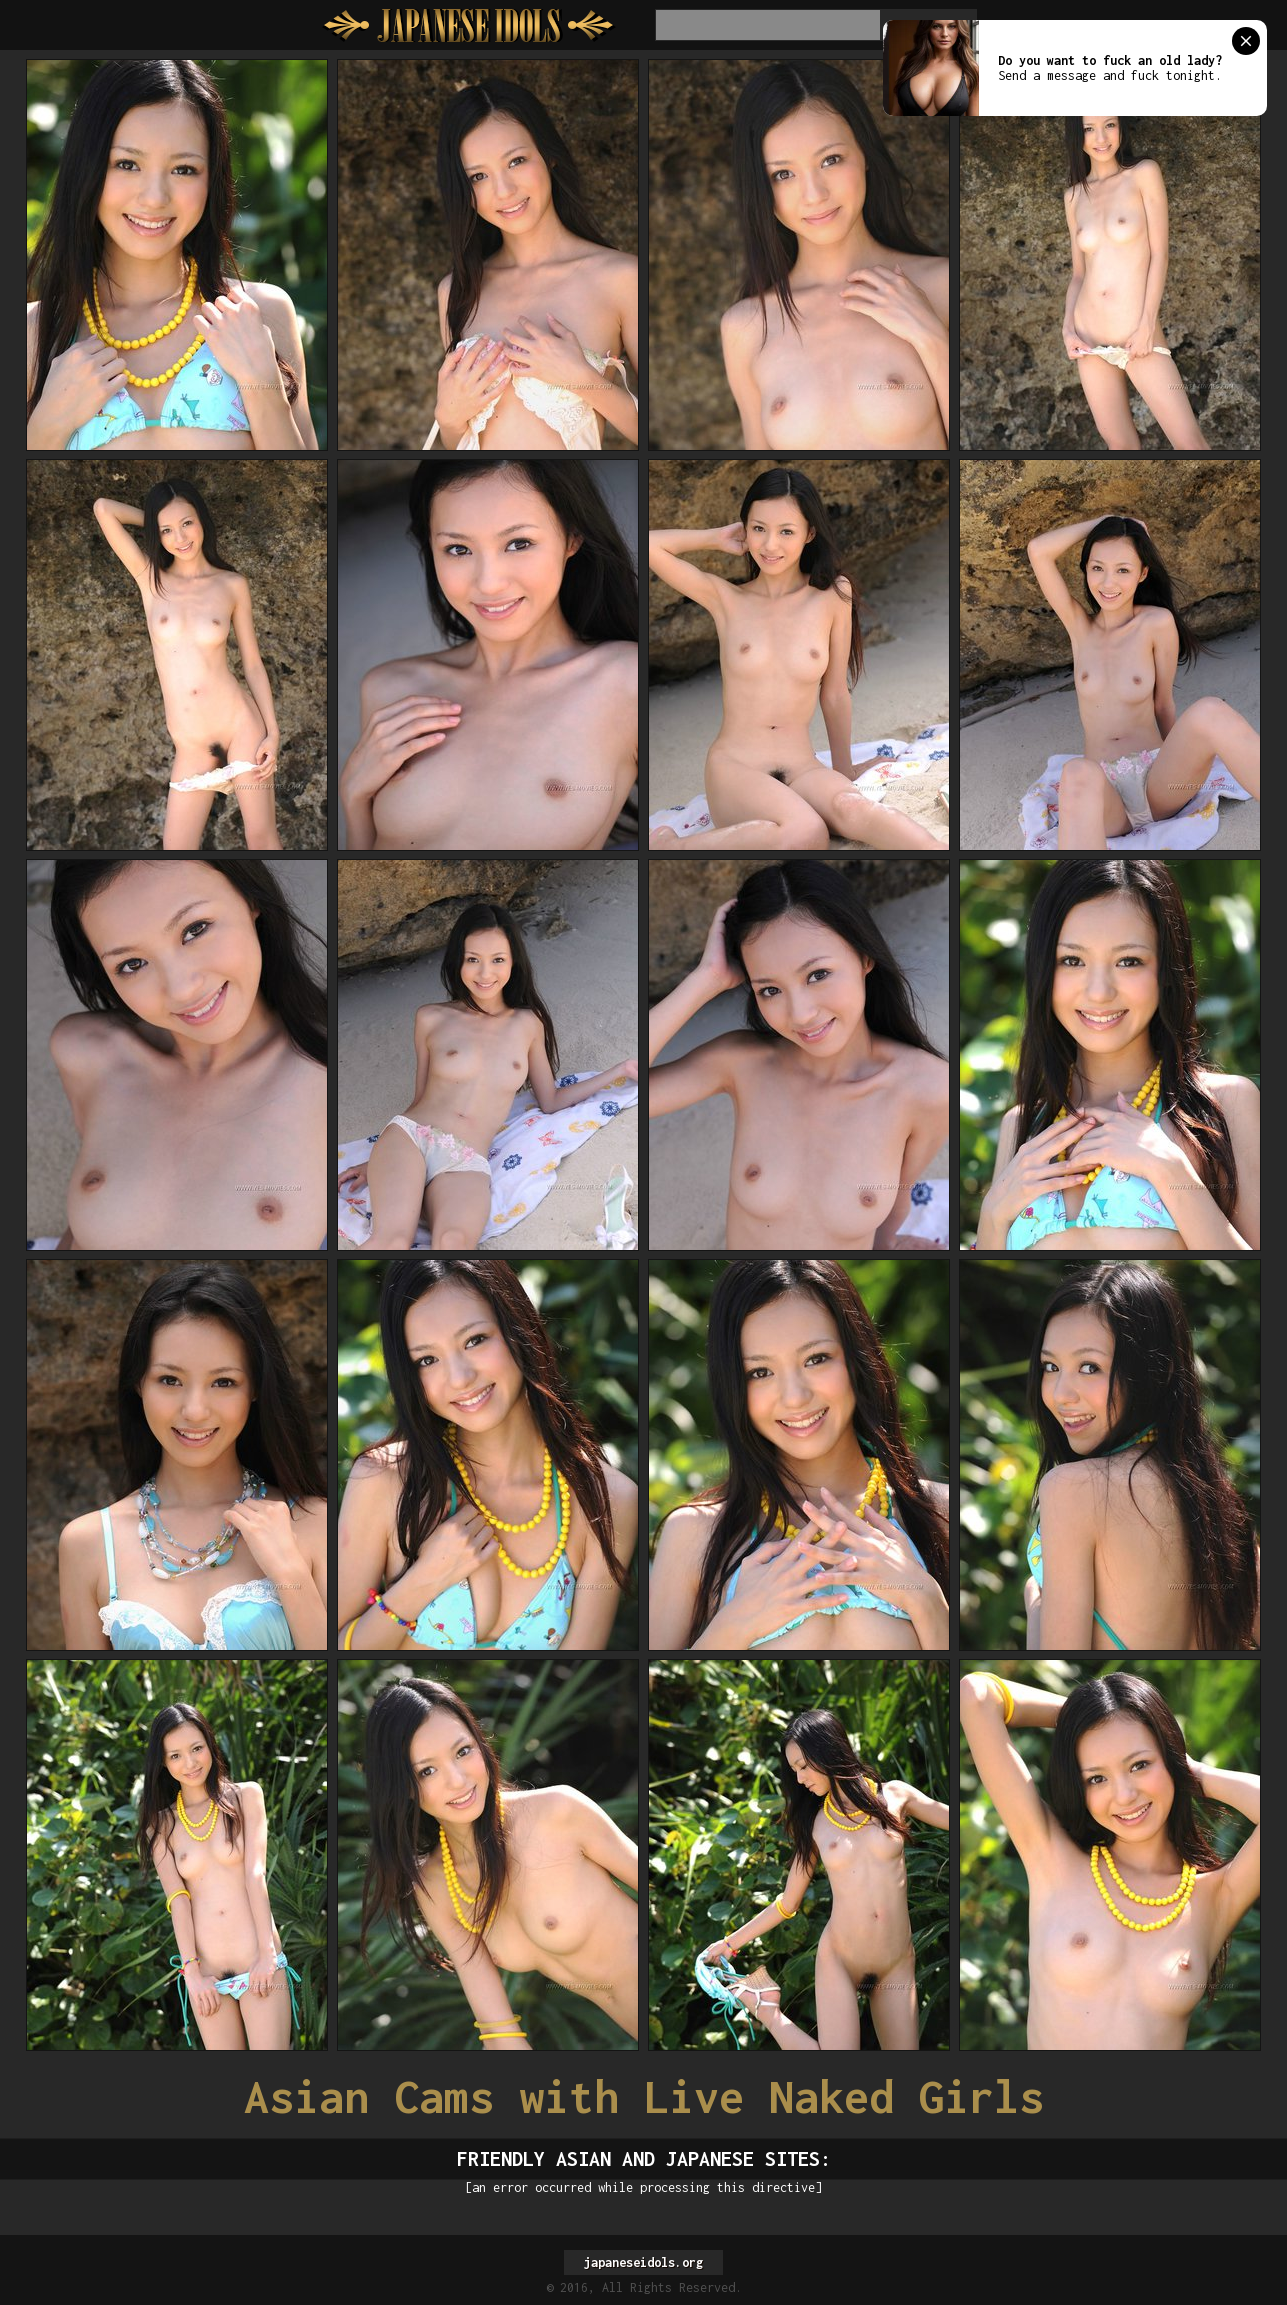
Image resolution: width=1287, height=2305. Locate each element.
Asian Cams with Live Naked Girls (644, 2096)
